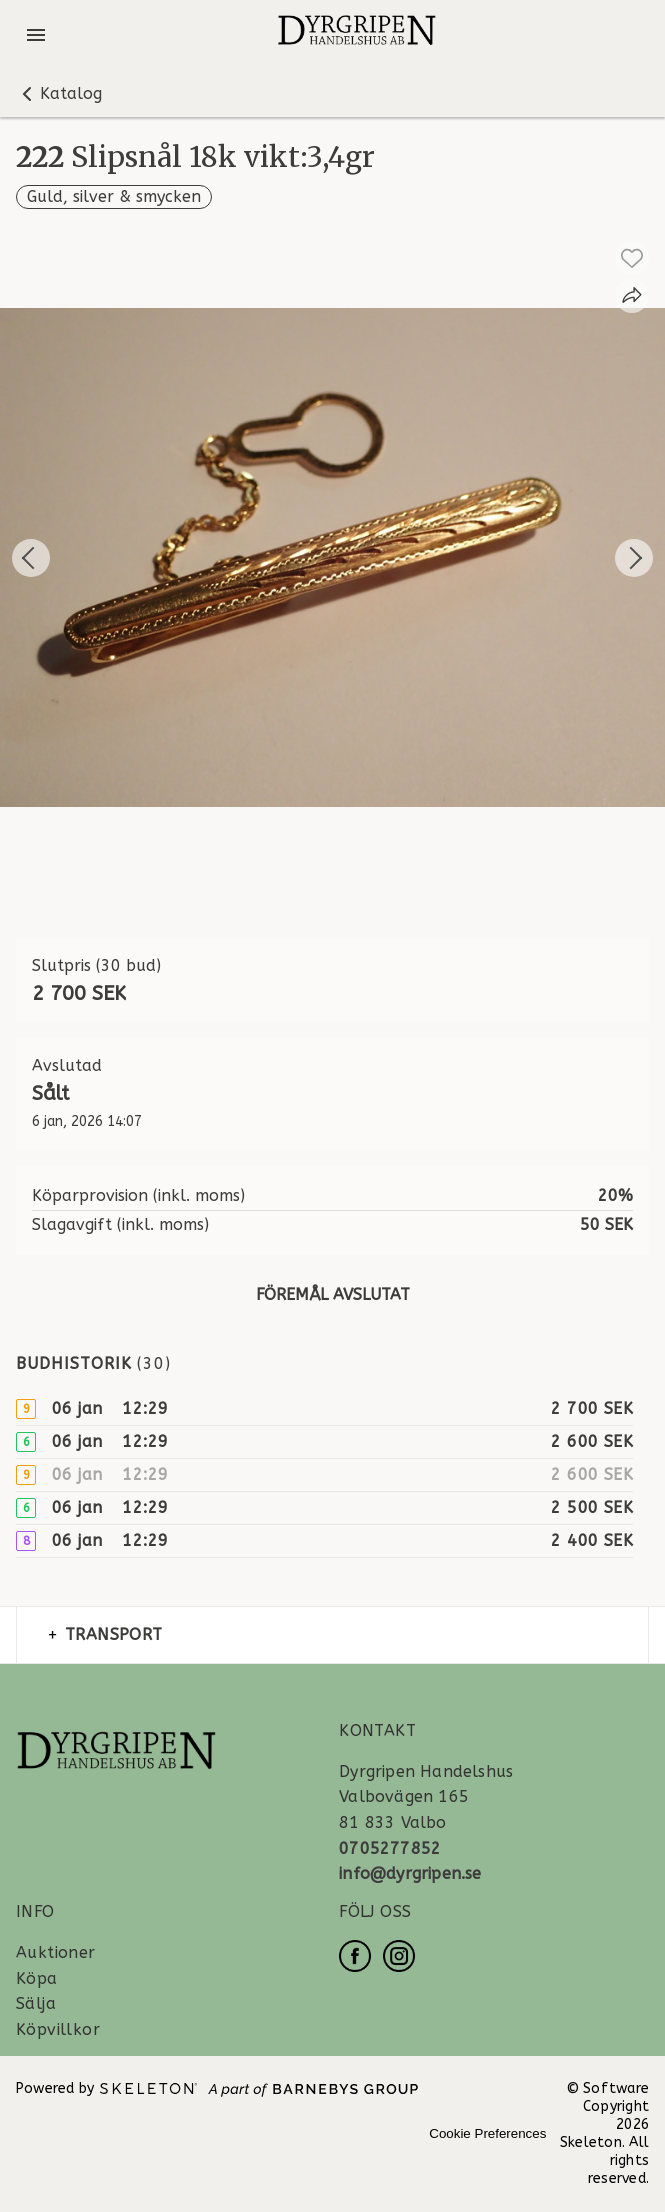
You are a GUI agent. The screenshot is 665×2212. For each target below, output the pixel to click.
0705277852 (390, 1848)
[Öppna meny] (36, 35)
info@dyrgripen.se (410, 1873)
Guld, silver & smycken (114, 196)
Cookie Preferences (487, 2133)
